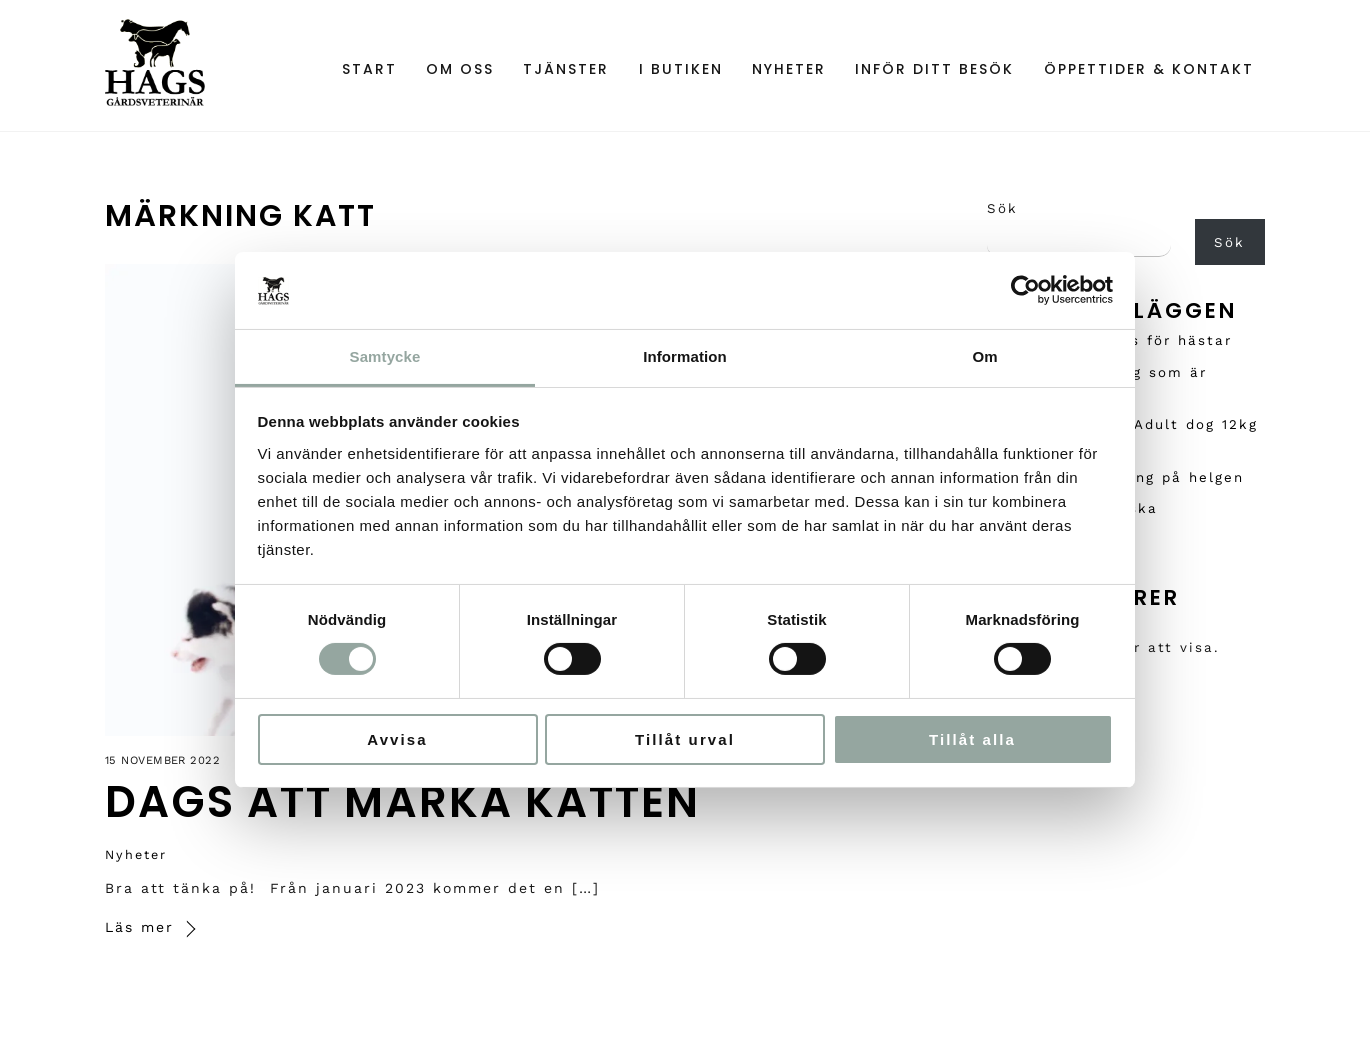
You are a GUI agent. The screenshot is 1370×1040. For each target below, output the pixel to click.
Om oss (460, 69)
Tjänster (566, 69)
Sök (1002, 208)
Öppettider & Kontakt (1149, 69)
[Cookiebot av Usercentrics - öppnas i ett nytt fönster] (1025, 290)
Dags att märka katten (402, 801)
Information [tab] (685, 356)
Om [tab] (984, 356)
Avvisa (397, 739)
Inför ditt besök (934, 69)
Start (369, 69)
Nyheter (789, 69)
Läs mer (139, 927)
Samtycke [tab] (385, 356)
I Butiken (681, 69)
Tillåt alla (972, 739)
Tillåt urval (685, 739)
